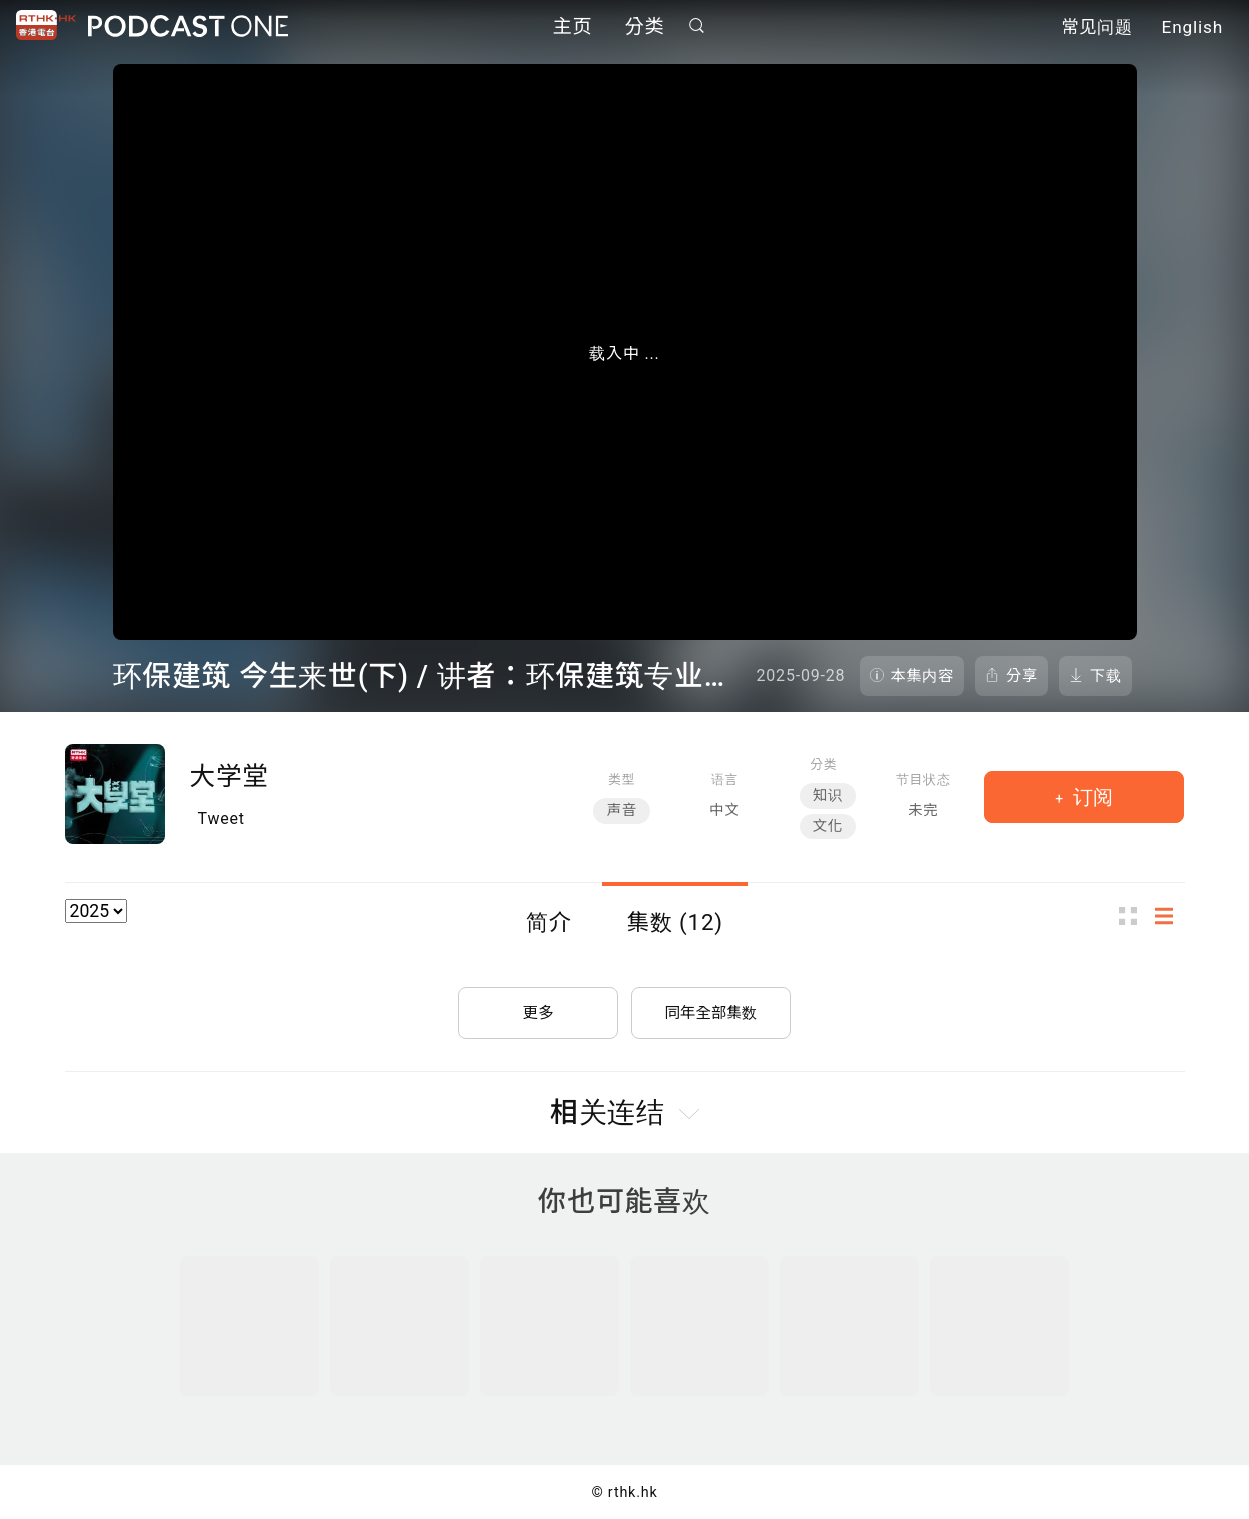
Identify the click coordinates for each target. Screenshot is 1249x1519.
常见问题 (1097, 28)
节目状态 (923, 779)
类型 (621, 779)
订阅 (1090, 797)
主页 (573, 27)
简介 (549, 922)
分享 (1022, 676)
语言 (724, 779)
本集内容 (923, 676)
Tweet (221, 818)
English (1192, 28)
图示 (1134, 916)
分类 (645, 27)
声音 (621, 810)
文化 (828, 826)
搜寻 (696, 26)
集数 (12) (675, 922)
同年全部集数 (711, 1008)
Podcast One (188, 26)
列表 (1170, 916)
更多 (538, 1008)
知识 (828, 795)
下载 (1106, 676)
